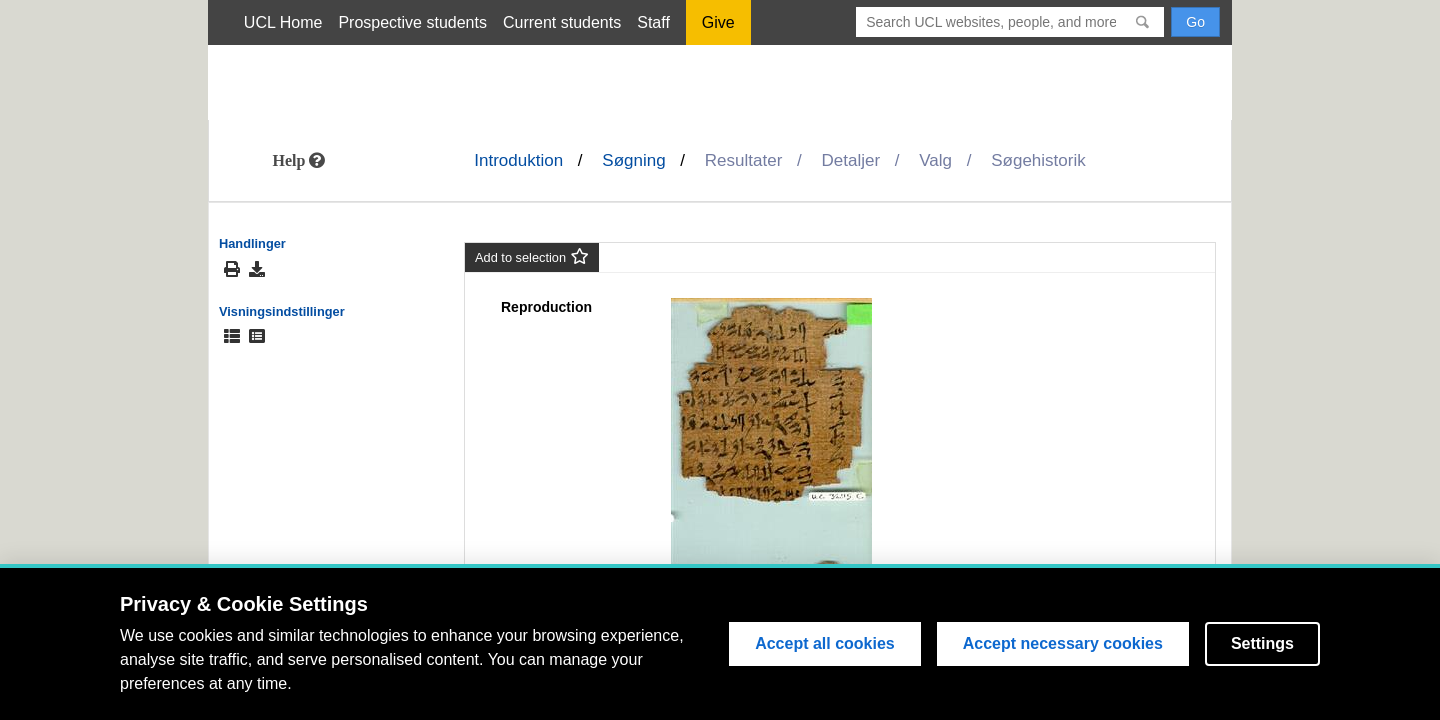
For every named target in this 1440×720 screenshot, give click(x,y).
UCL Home (283, 22)
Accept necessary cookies (1063, 643)
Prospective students (412, 22)
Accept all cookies (825, 643)
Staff (653, 22)
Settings (1262, 643)
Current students (562, 22)
